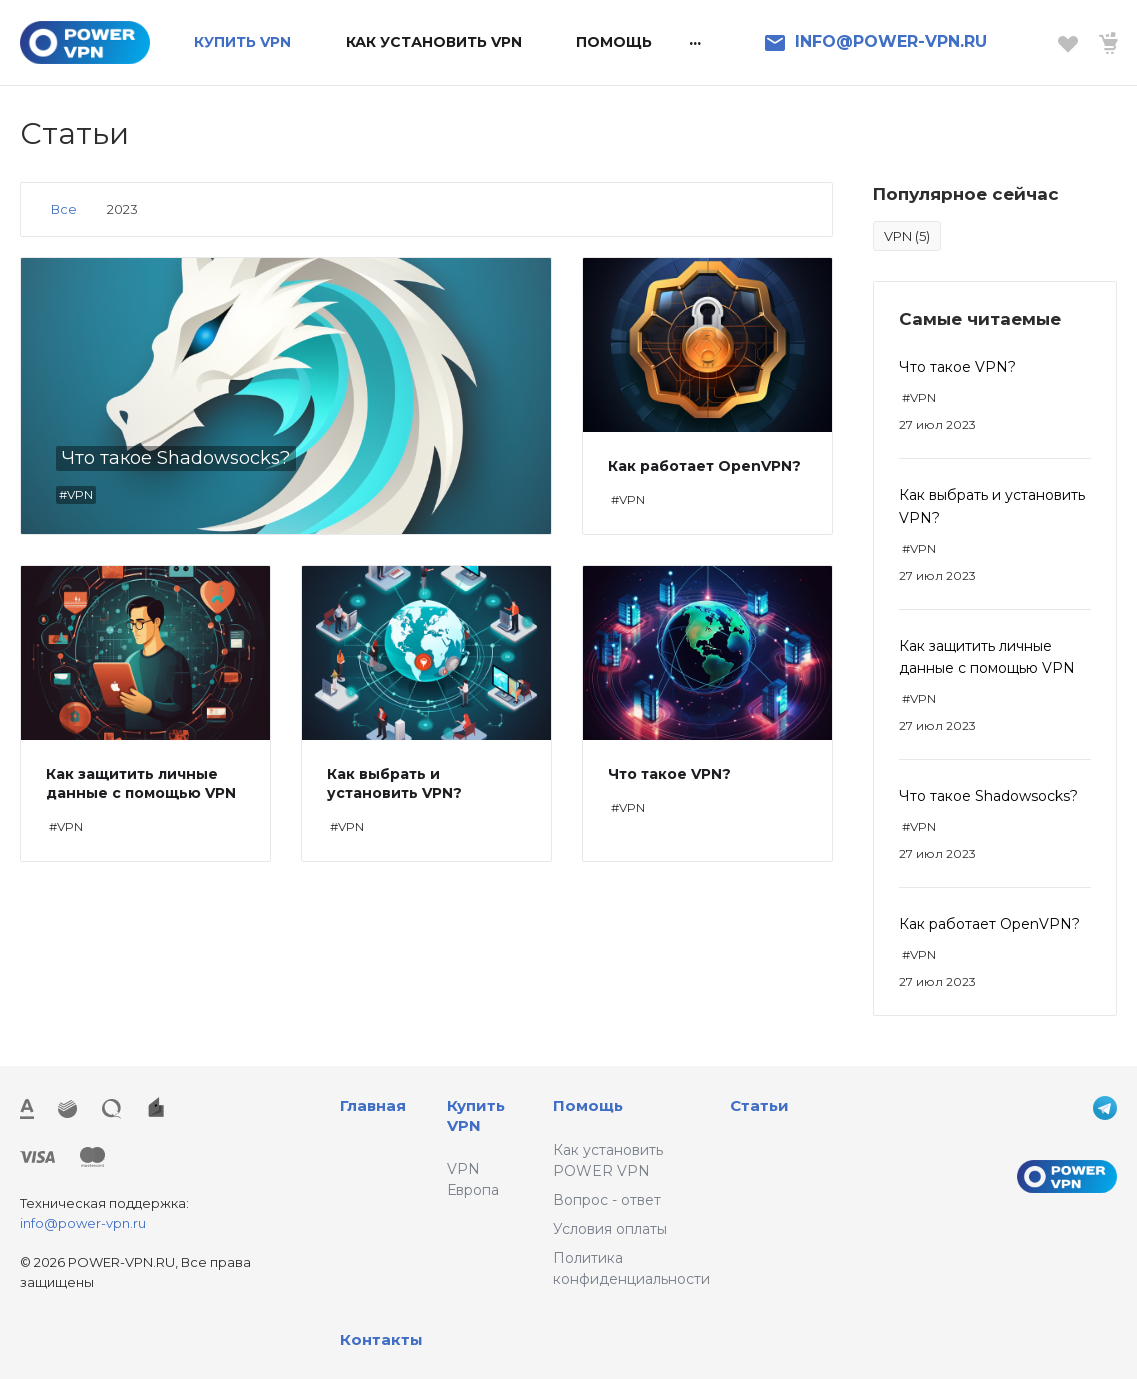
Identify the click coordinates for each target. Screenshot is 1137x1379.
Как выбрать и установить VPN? (394, 783)
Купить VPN (476, 1115)
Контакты (381, 1339)
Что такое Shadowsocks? (988, 796)
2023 (122, 209)
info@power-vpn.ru (83, 1223)
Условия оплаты (610, 1229)
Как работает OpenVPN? (989, 924)
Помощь (588, 1105)
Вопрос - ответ (607, 1200)
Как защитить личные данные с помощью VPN (141, 783)
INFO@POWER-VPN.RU (891, 41)
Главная (373, 1105)
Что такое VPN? (957, 367)
